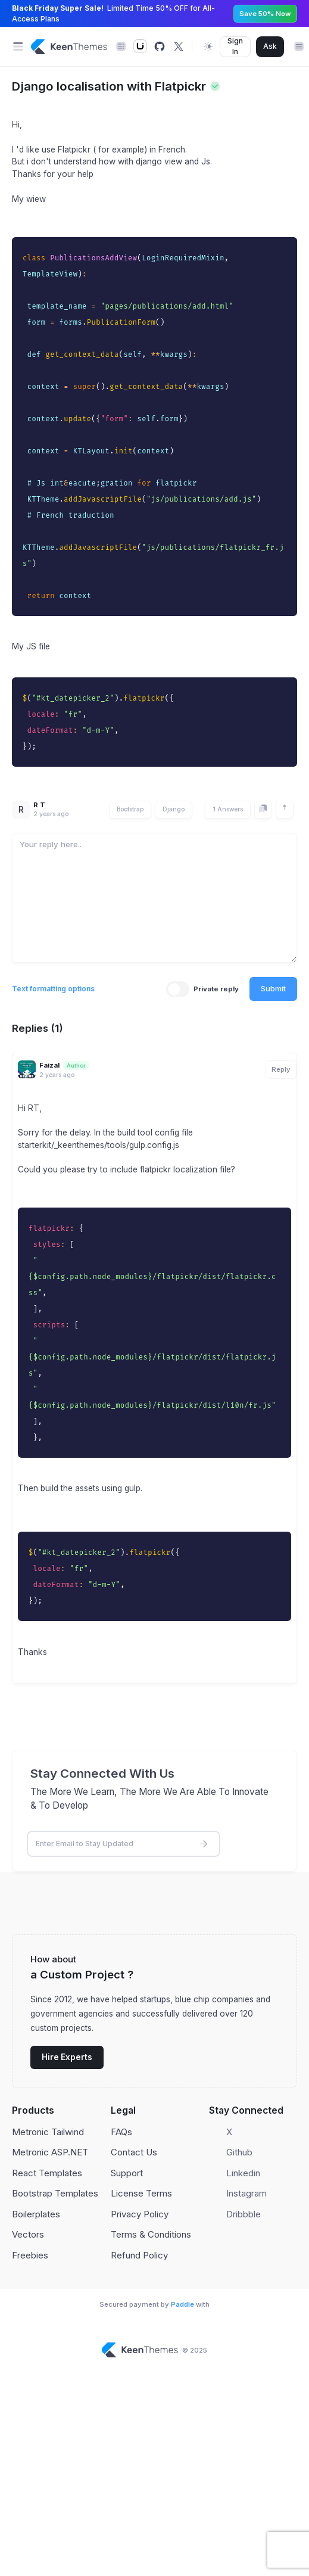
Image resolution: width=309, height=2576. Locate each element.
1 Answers (228, 809)
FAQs (121, 2132)
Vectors (28, 2234)
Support (127, 2173)
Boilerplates (36, 2214)
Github (239, 2152)
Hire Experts (67, 2057)
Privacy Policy (139, 2214)
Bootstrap (130, 809)
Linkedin (243, 2173)
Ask (270, 46)
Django (174, 809)
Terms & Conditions (151, 2234)
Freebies (30, 2255)
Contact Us (134, 2152)
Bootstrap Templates (55, 2193)
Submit (273, 988)
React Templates (47, 2173)
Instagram (246, 2193)
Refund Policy (139, 2255)
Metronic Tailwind (48, 2132)
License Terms (141, 2193)
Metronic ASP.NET (50, 2152)
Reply (281, 1069)
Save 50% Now (265, 14)
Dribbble (243, 2214)
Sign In (235, 46)
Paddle (182, 2304)
